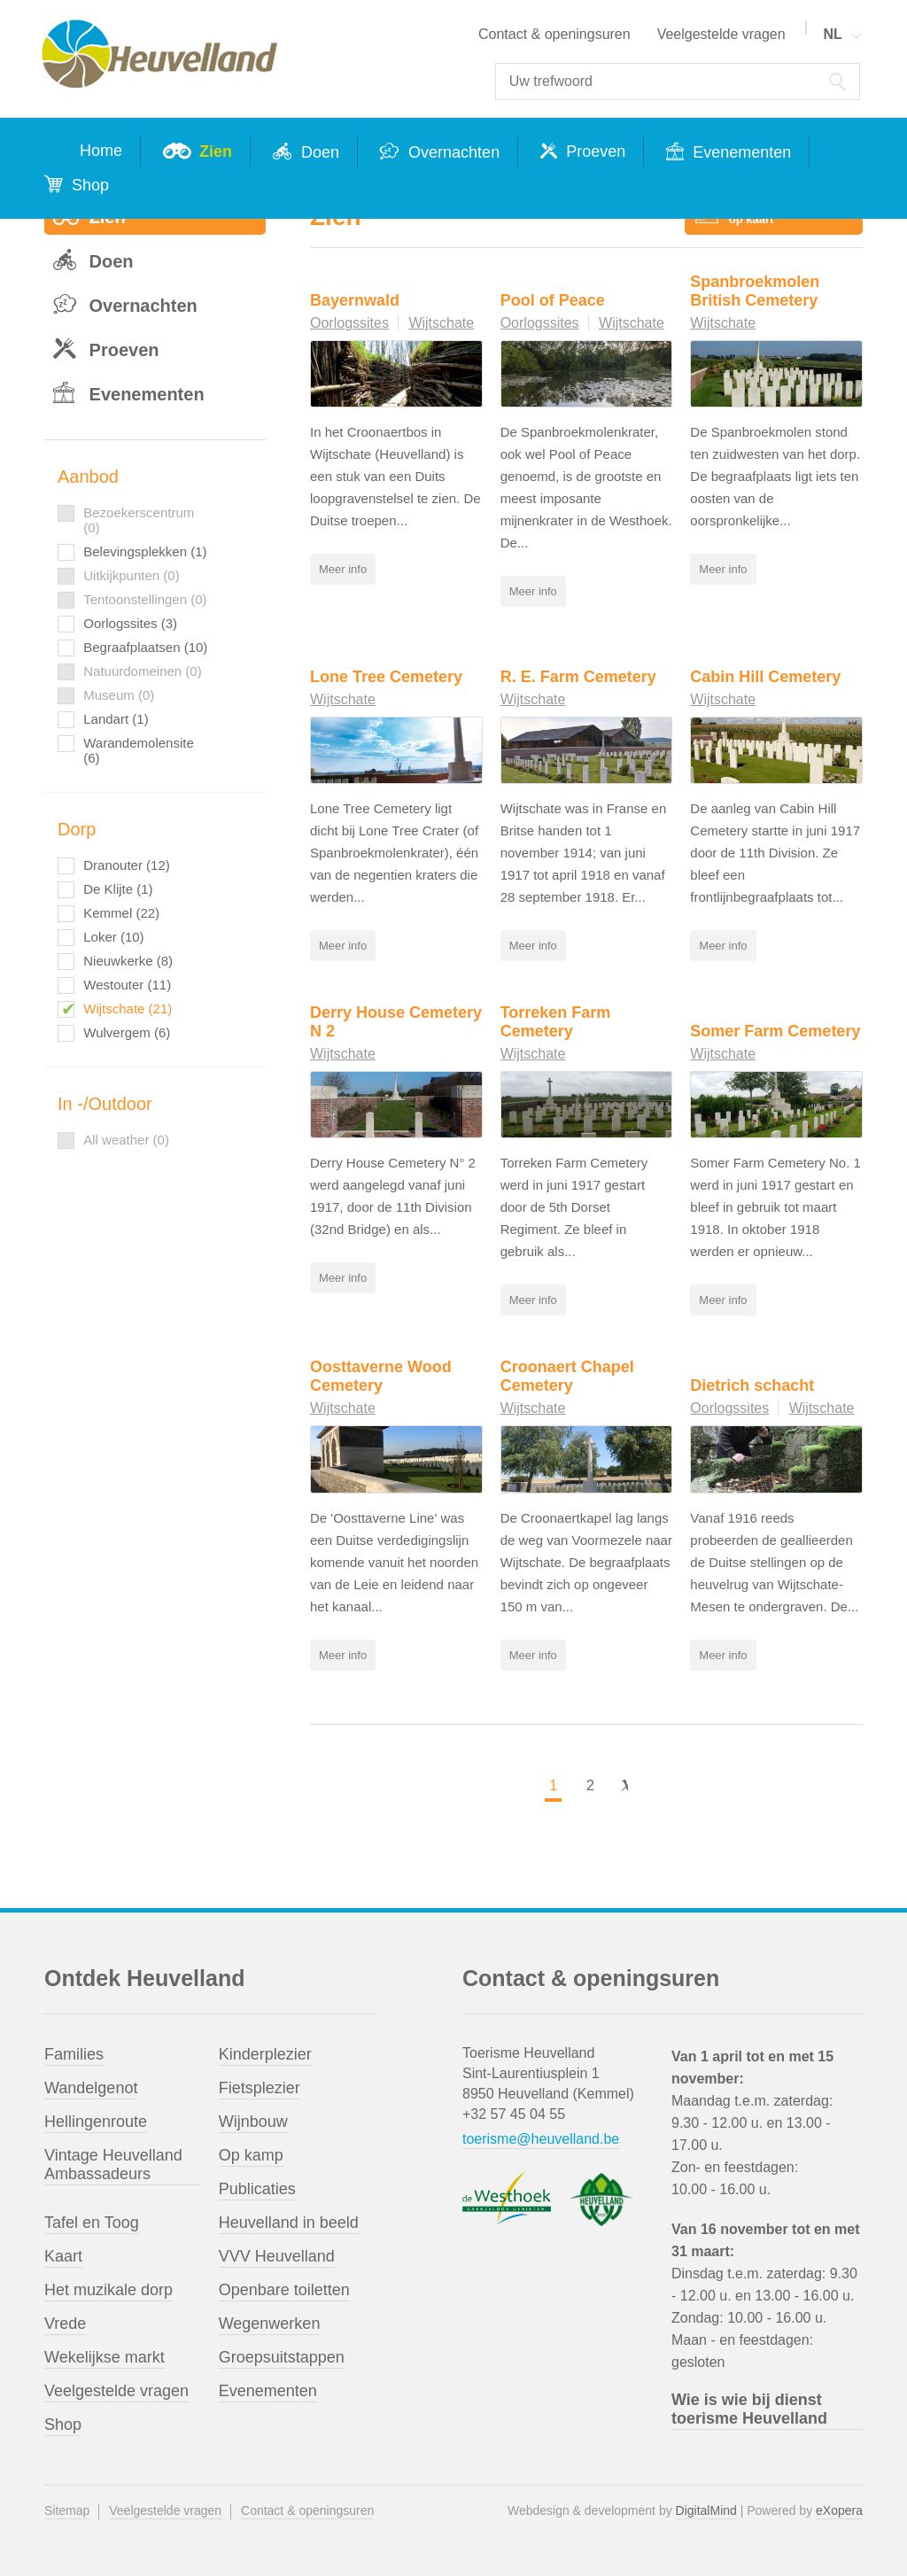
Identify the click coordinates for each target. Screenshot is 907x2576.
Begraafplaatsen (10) (145, 647)
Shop (88, 185)
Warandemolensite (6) (138, 750)
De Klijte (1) (117, 888)
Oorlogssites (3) (130, 623)
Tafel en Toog (91, 2222)
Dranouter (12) (126, 865)
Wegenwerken (270, 2323)
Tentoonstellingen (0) (144, 599)
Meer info (343, 569)
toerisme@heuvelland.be (540, 2137)
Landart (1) (115, 718)
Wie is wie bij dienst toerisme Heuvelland (749, 2408)
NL (832, 34)
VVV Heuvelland (277, 2255)
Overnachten (452, 152)
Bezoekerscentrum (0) (138, 520)
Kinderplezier (265, 2053)
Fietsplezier (259, 2087)
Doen (318, 152)
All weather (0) (126, 1139)
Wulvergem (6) (126, 1032)
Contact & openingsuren (554, 34)
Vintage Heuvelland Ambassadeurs (113, 2163)
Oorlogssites (349, 322)
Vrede (65, 2323)
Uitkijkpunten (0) (131, 575)
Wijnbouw (253, 2121)
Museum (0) (118, 694)
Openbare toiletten (284, 2289)
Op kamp (251, 2154)
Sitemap (66, 2509)
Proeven (593, 151)
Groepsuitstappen (282, 2356)
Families (74, 2053)
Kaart (63, 2255)
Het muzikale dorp (108, 2289)
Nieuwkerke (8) (128, 960)
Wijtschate (441, 322)
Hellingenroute (95, 2121)
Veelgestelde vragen (721, 34)
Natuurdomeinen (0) (142, 671)
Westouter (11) (127, 984)
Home (101, 150)
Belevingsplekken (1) (144, 551)
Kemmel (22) (121, 912)
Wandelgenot (90, 2087)
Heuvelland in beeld (289, 2222)
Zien (213, 151)
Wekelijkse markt (104, 2356)
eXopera (839, 2509)
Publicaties (257, 2188)
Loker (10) (113, 936)
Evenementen (739, 152)
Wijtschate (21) (127, 1008)
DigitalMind (706, 2509)
